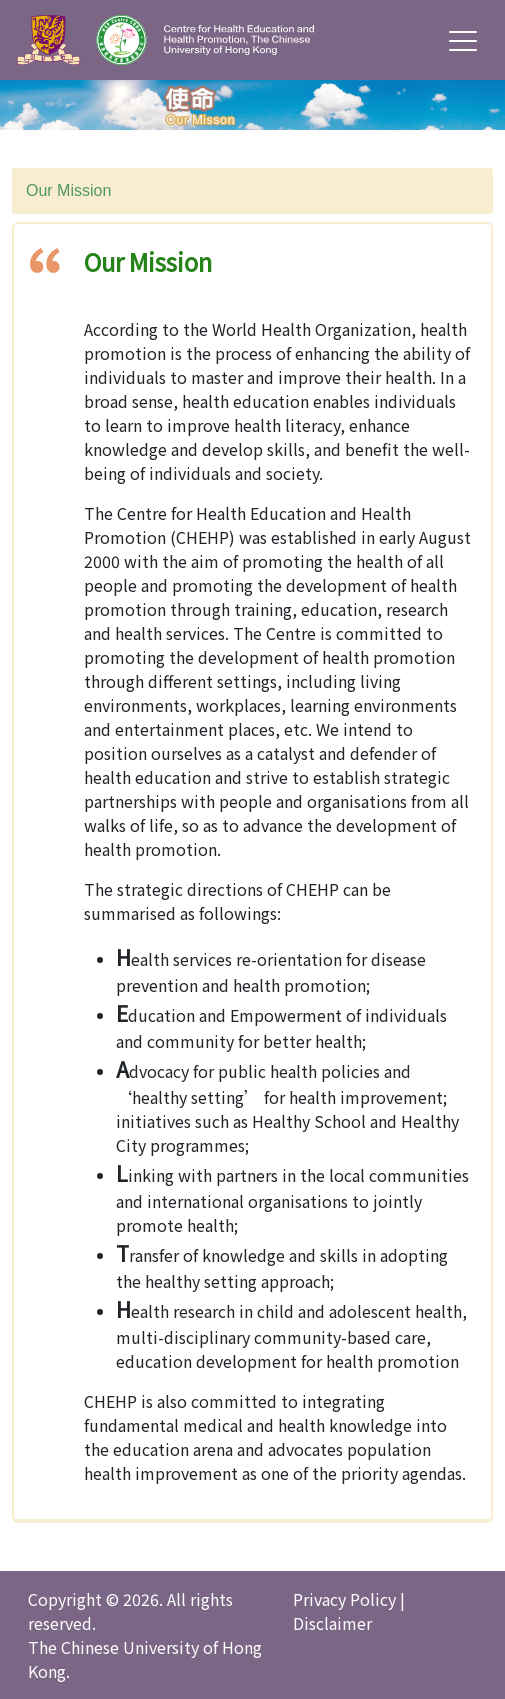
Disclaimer (332, 1623)
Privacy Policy (344, 1599)
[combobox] (252, 191)
